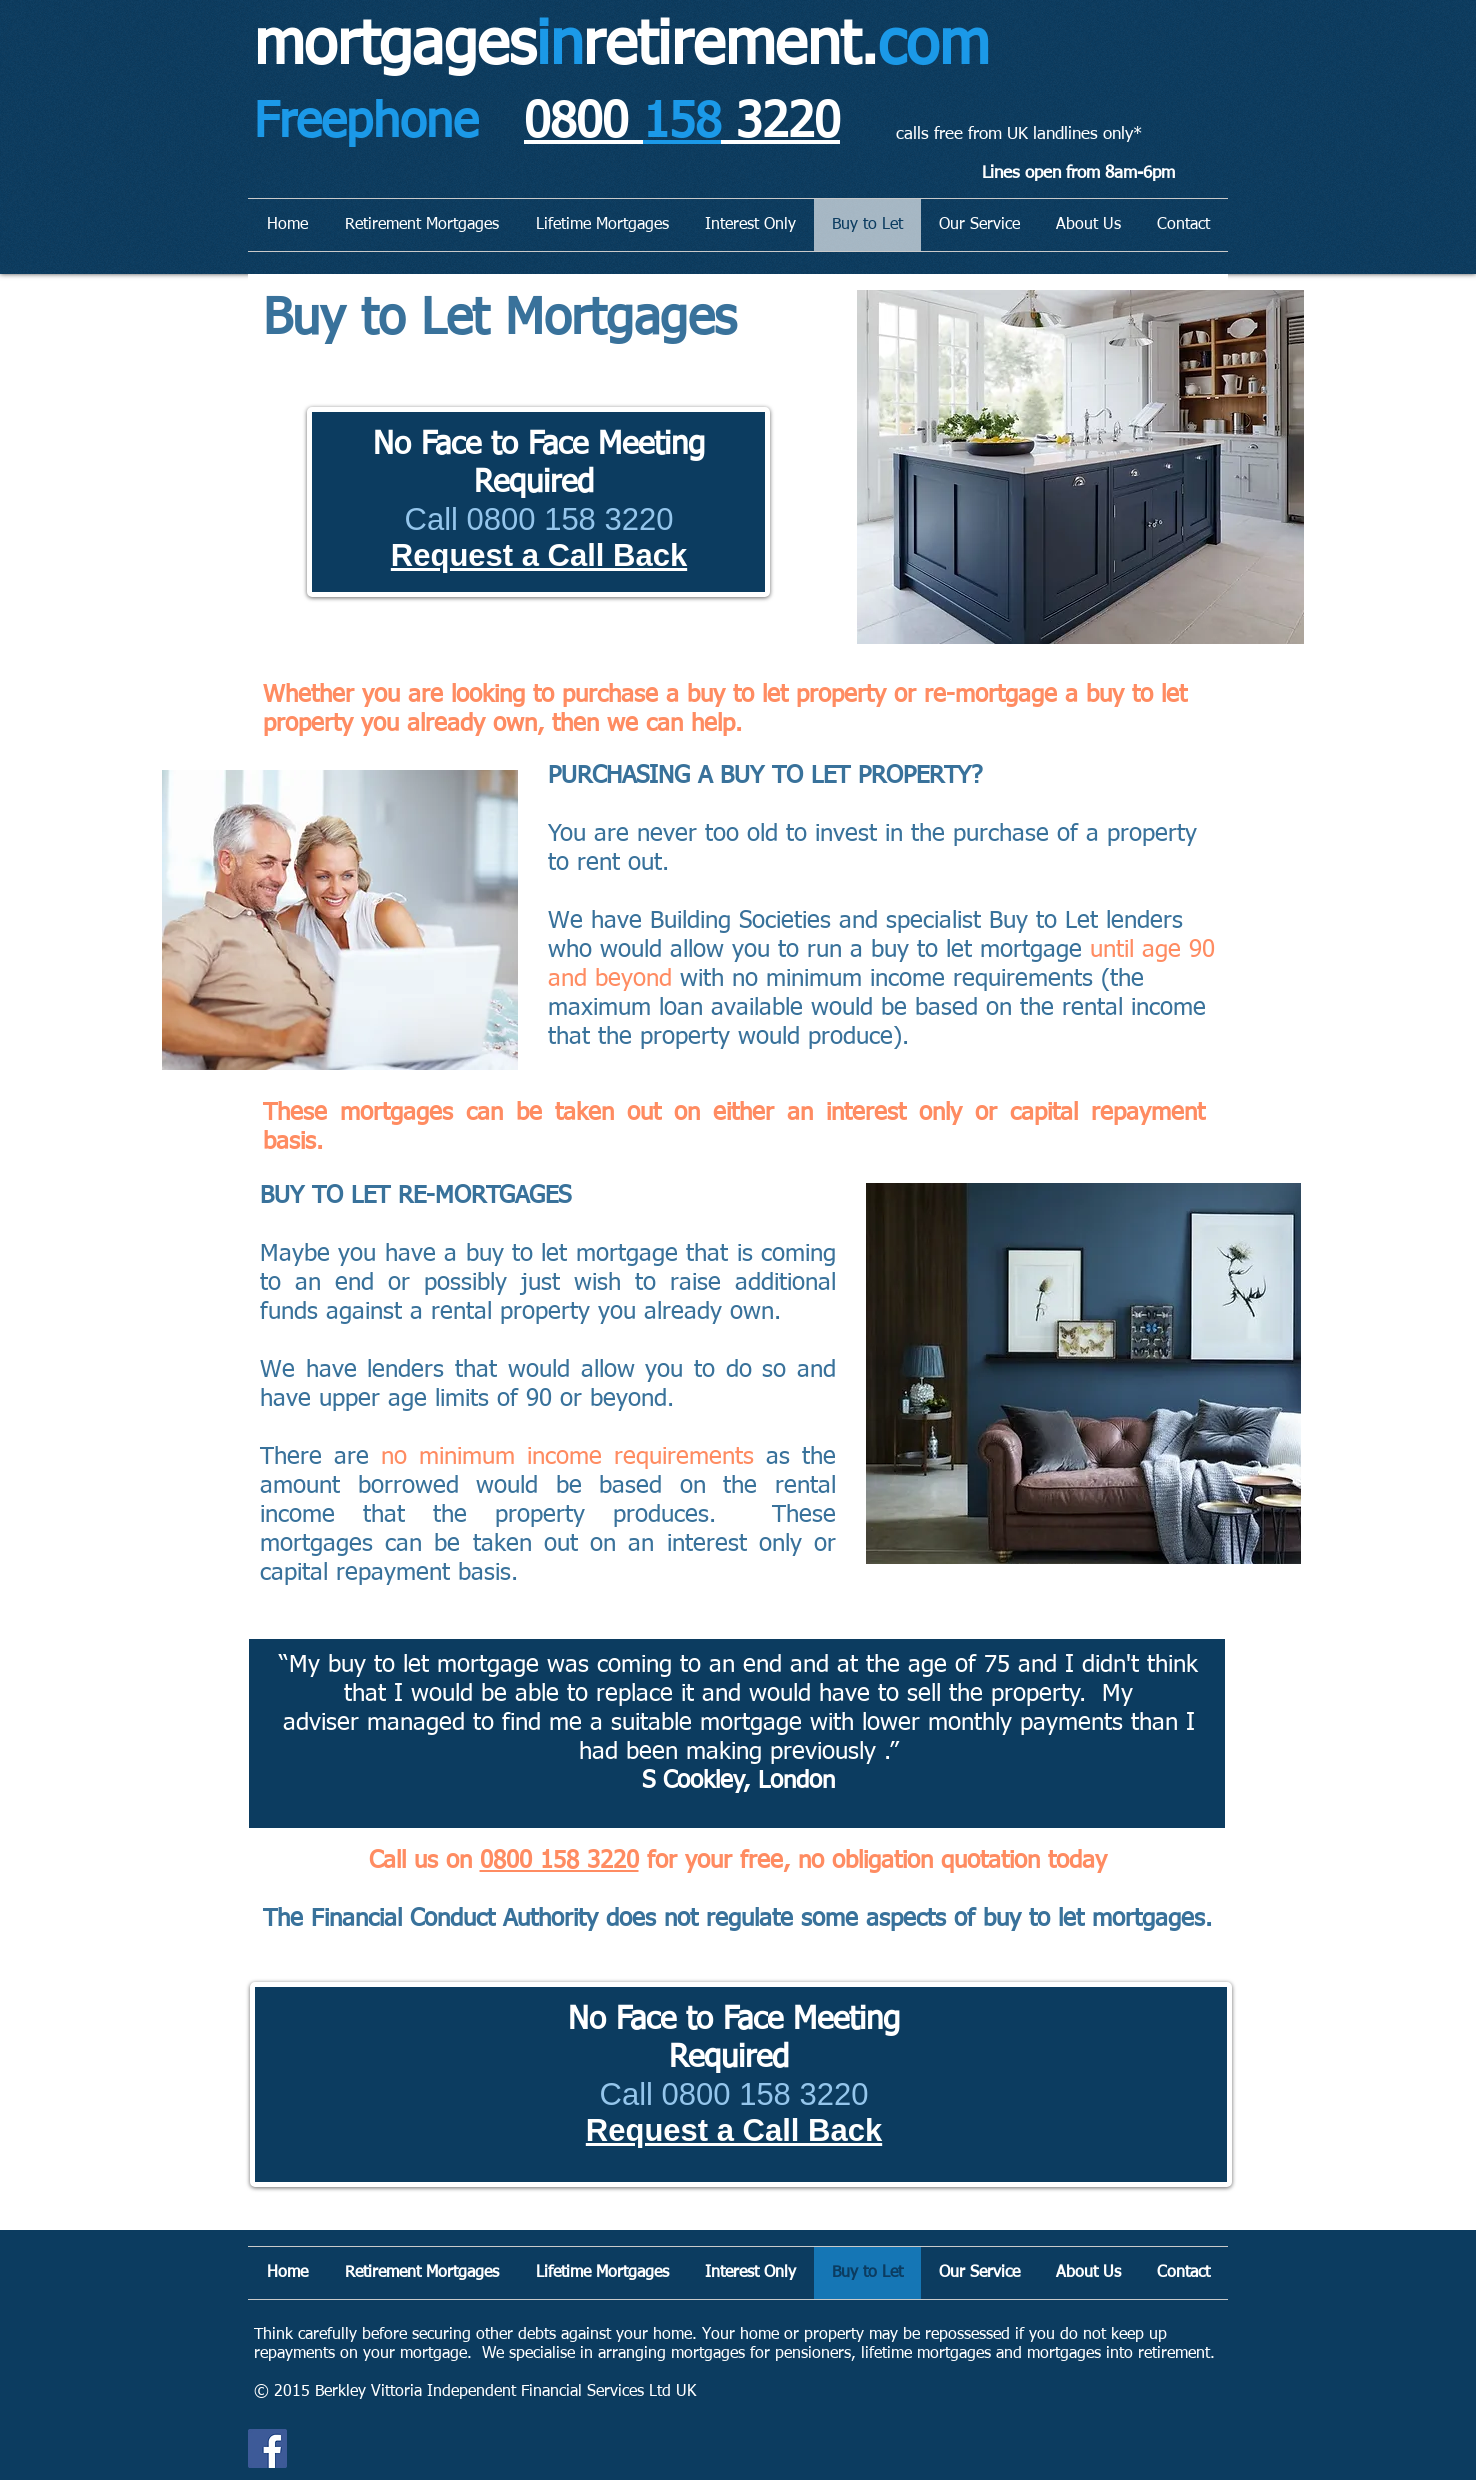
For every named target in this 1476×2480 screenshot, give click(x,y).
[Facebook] (267, 2448)
